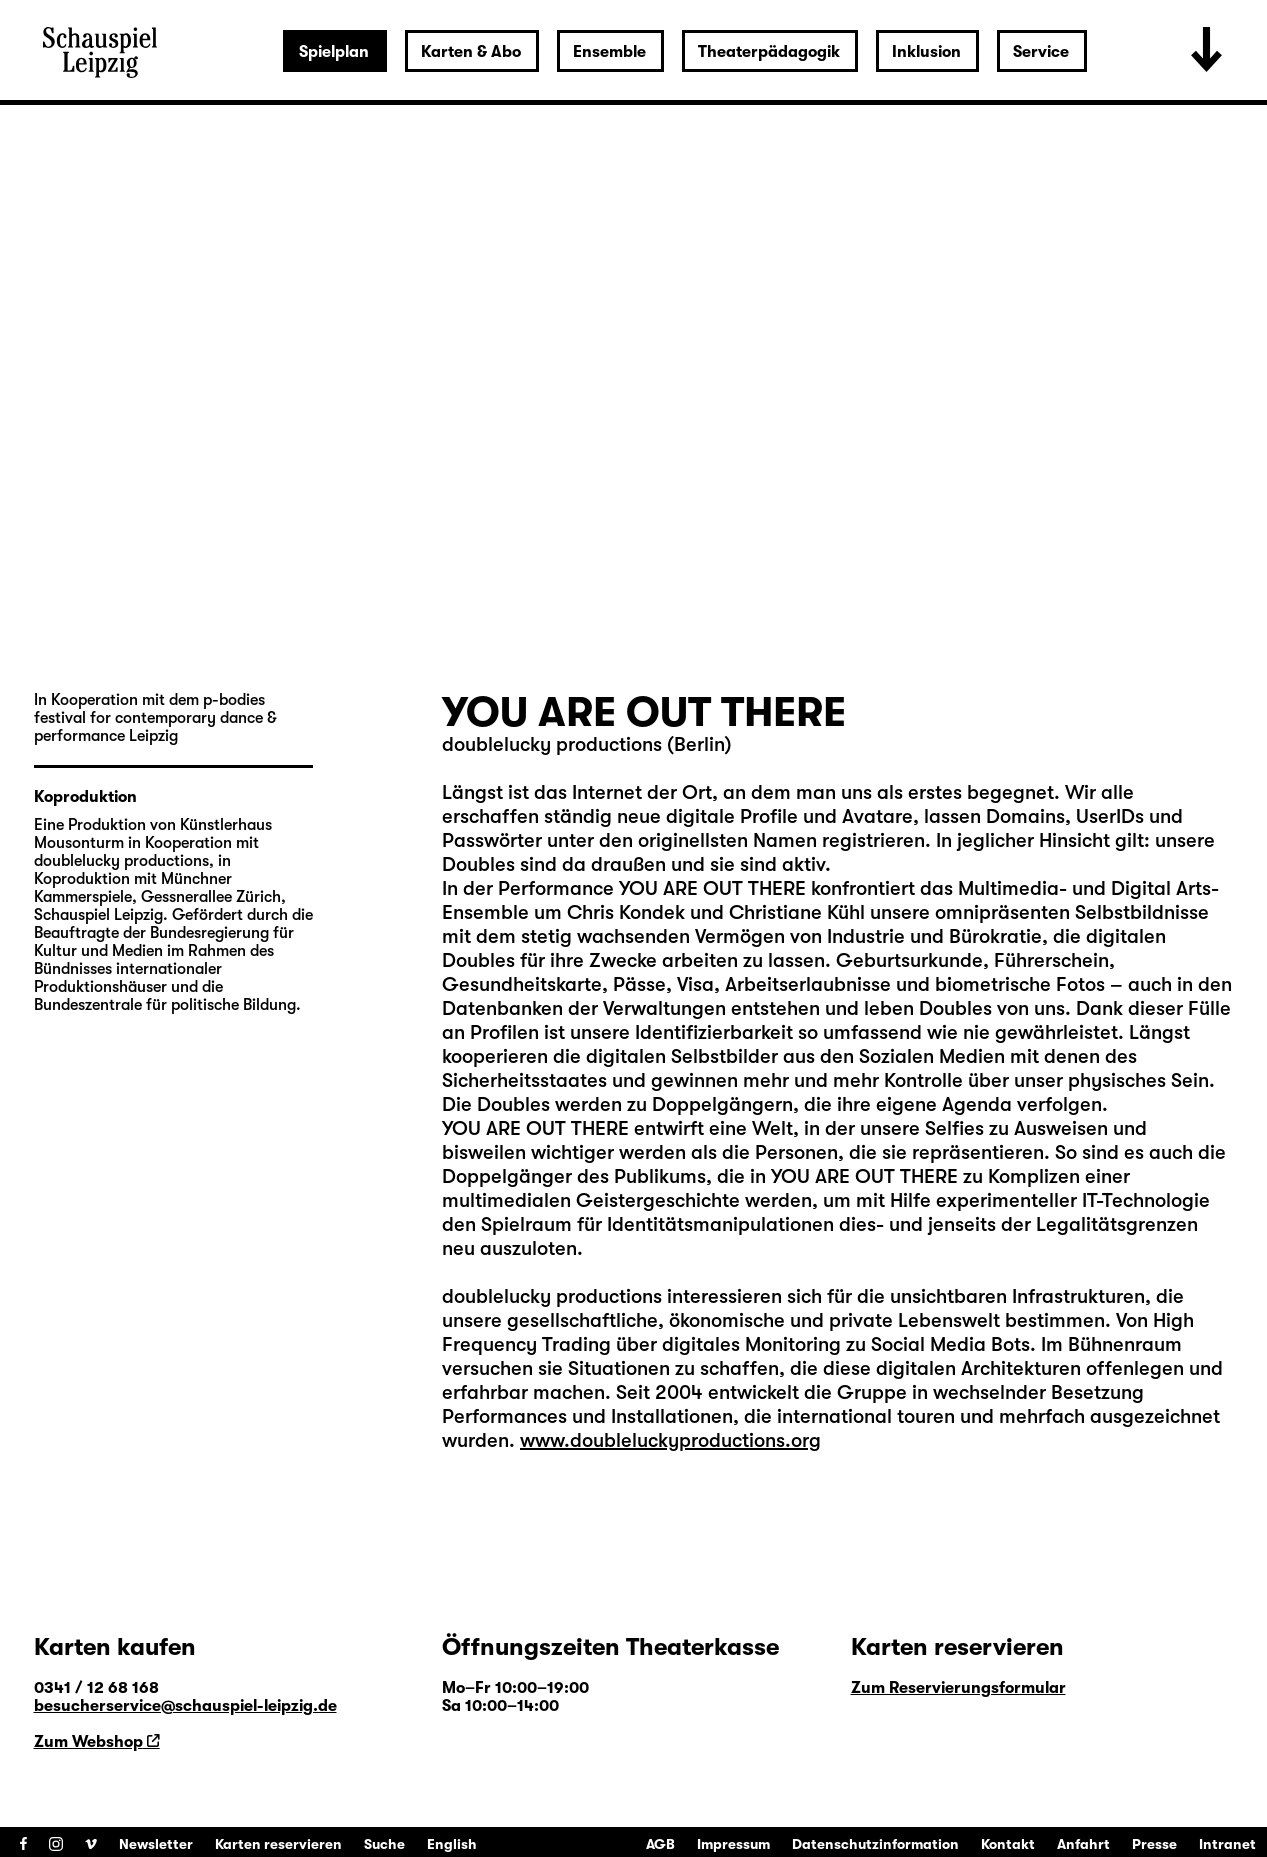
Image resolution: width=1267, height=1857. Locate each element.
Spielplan (334, 52)
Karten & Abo (471, 52)
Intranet (1227, 1844)
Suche (384, 1844)
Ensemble (609, 52)
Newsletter (156, 1844)
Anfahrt (1083, 1844)
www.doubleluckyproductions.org (670, 1440)
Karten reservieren (278, 1844)
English (452, 1844)
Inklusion (926, 52)
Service (1041, 52)
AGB (660, 1844)
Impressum (733, 1844)
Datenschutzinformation (875, 1844)
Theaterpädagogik (769, 52)
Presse (1154, 1844)
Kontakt (1008, 1844)
